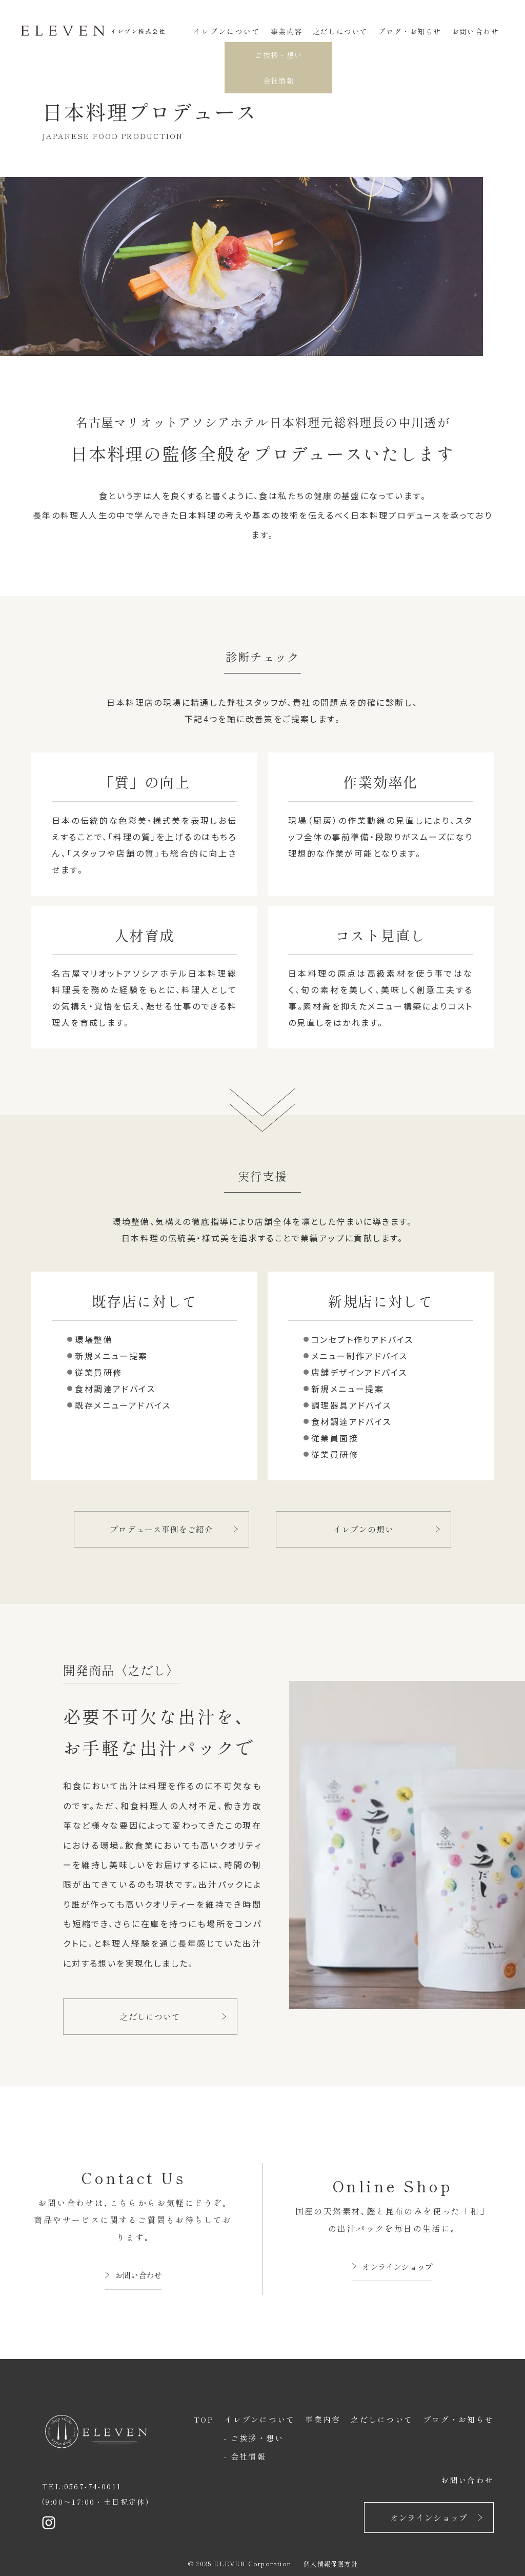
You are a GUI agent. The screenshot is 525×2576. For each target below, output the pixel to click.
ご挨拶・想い (257, 2437)
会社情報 (248, 2456)
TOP (204, 2419)
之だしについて (340, 31)
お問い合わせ (475, 31)
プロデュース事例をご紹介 (161, 1529)
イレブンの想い (363, 1529)
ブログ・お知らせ (409, 31)
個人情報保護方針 (331, 2563)
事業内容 (286, 31)
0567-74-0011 (93, 2486)
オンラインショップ (397, 2267)
